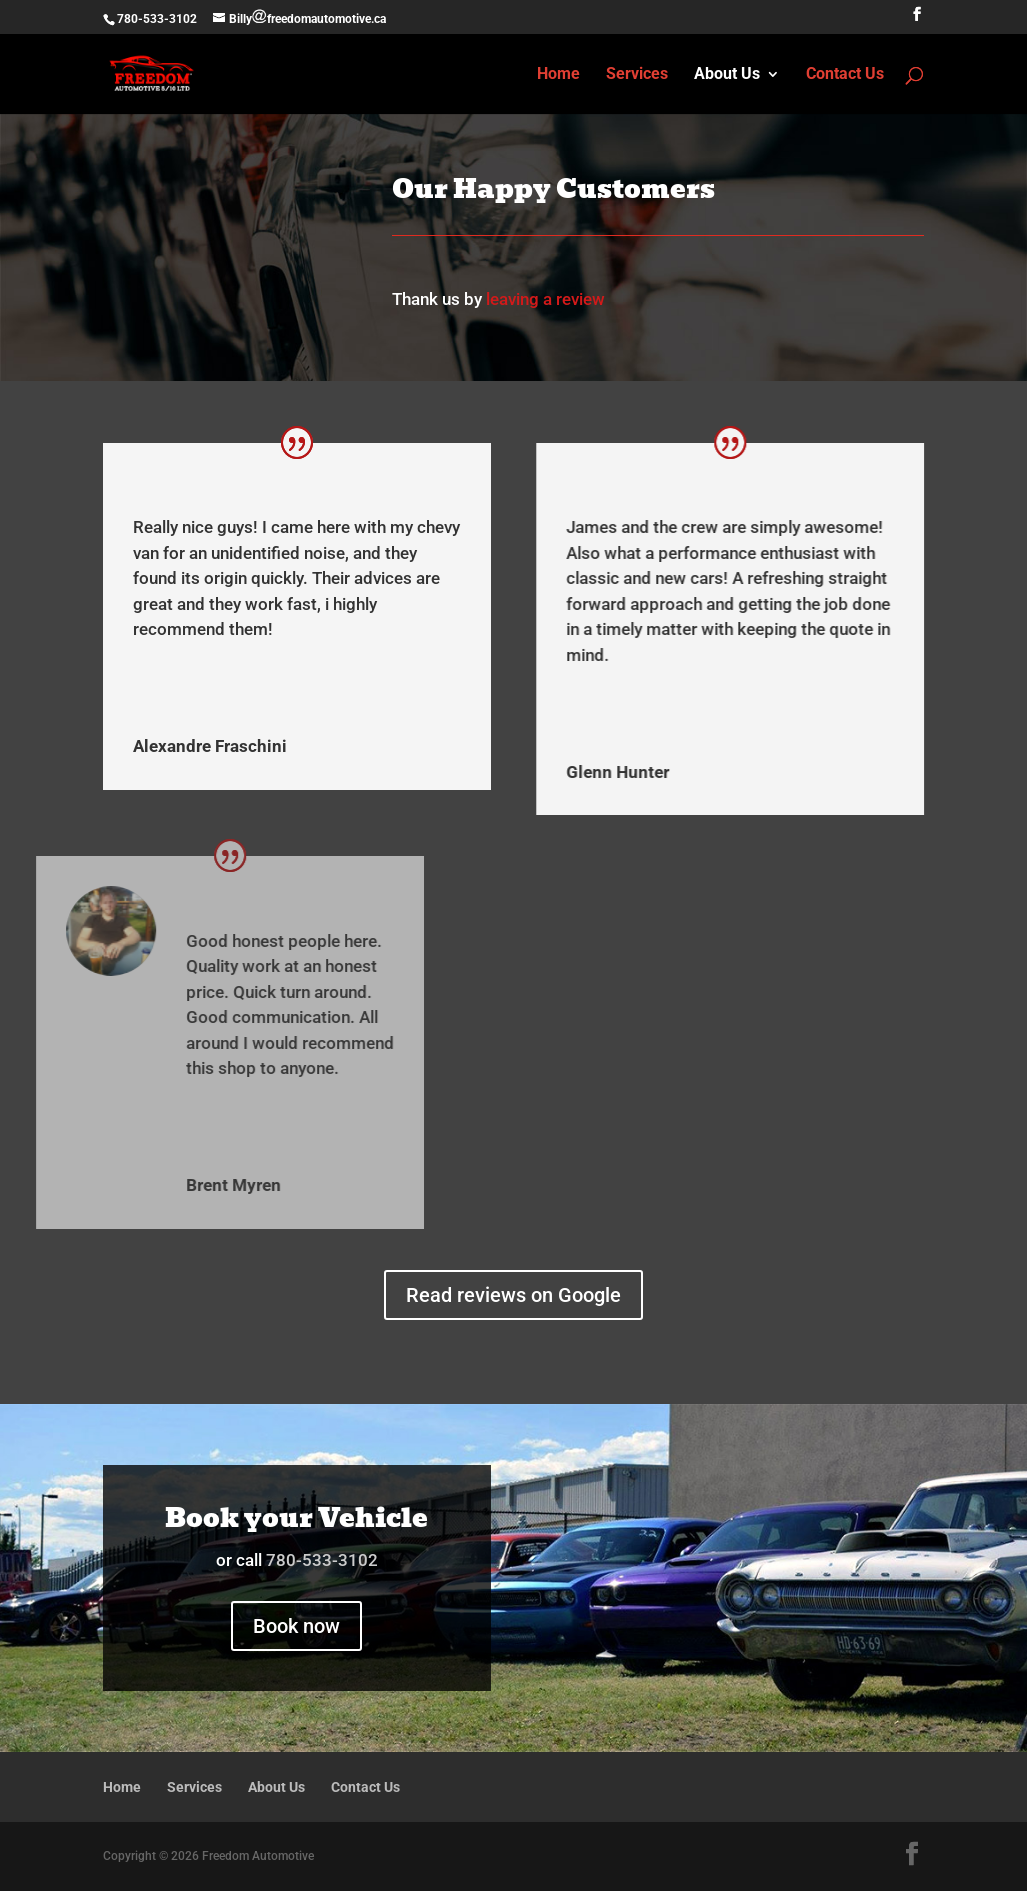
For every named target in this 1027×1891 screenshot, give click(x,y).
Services (637, 75)
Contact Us (845, 75)
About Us (727, 75)
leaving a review (545, 299)
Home (558, 75)
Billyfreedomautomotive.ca (308, 19)
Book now (296, 1626)
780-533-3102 (157, 19)
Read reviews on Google (513, 1295)
